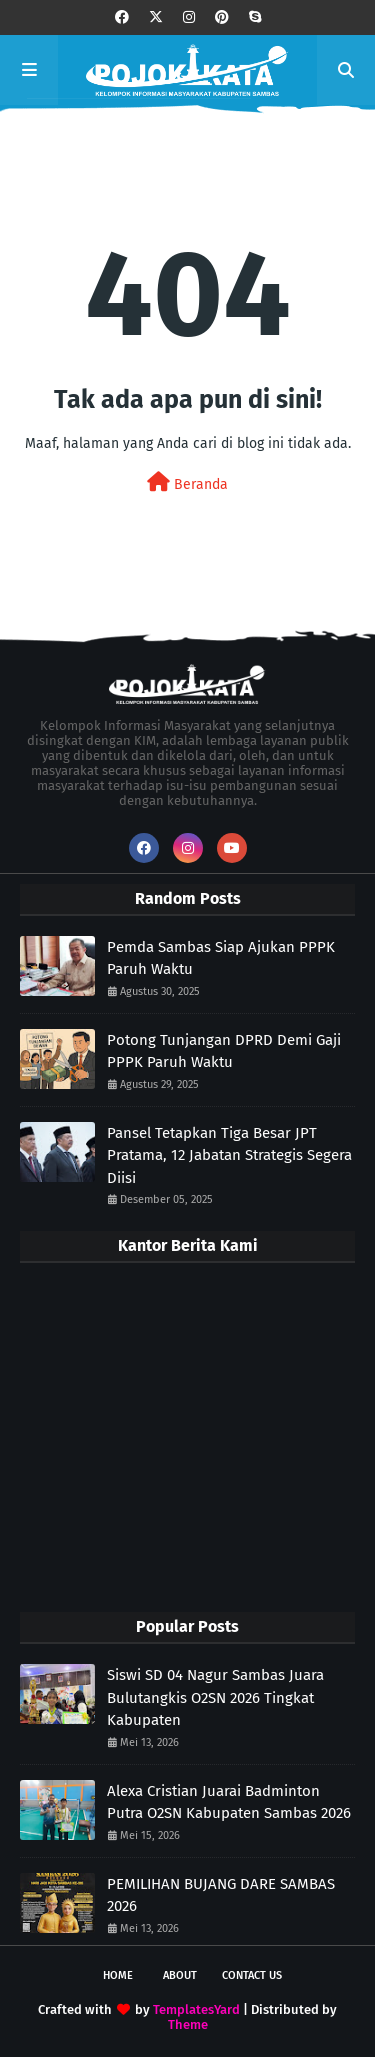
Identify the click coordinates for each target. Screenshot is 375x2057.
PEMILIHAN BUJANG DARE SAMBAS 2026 (221, 1895)
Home (118, 1975)
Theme (188, 2024)
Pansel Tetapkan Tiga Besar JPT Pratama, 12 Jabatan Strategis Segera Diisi (229, 1155)
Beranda (187, 482)
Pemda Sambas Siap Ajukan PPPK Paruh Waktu (221, 958)
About (180, 1975)
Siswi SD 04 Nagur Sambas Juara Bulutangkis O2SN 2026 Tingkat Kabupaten (215, 1697)
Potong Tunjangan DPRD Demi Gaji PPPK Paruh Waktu (224, 1051)
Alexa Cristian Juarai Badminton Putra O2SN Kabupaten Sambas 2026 (229, 1802)
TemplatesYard (196, 2009)
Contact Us (252, 1975)
